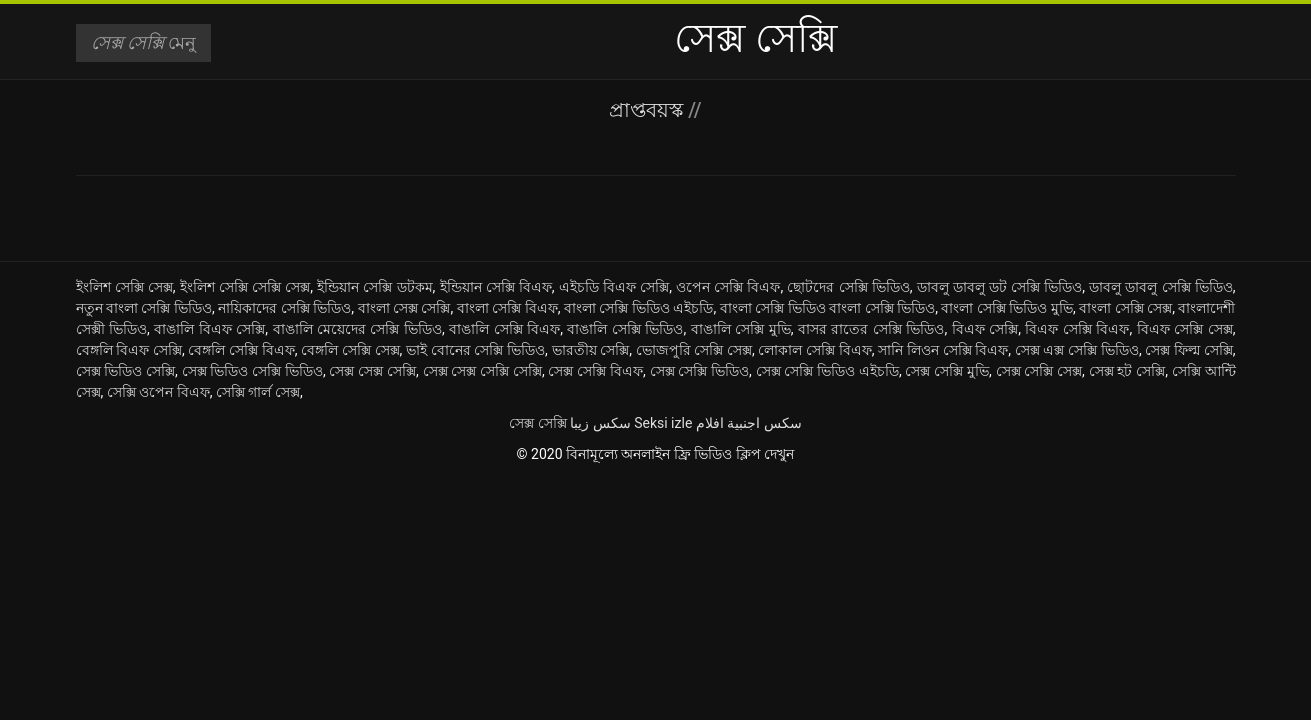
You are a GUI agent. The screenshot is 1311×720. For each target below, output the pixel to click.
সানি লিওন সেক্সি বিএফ (943, 350)
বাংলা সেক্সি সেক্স (1125, 308)
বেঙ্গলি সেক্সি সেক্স (350, 350)
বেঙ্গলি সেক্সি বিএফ (241, 350)
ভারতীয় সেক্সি (591, 350)
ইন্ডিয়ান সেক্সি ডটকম (374, 287)
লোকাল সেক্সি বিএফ (814, 350)
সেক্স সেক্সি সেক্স (1039, 371)
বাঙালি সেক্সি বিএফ (504, 329)
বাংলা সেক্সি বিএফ (507, 308)
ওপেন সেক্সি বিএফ (728, 287)
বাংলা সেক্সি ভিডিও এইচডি (639, 308)
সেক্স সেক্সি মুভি (947, 371)
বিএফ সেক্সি (985, 329)
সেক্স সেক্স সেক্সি (372, 371)
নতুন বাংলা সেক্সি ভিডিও (144, 308)
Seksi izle (663, 423)
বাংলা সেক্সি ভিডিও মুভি (1007, 308)
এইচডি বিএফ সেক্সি (614, 287)
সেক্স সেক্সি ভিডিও (700, 371)
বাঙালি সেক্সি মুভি (741, 329)
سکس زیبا (600, 423)
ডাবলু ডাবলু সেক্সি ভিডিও (1161, 287)
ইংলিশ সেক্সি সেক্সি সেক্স (245, 287)
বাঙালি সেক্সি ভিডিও (625, 329)
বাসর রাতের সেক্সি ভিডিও (871, 329)
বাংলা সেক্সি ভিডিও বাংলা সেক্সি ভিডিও (827, 308)
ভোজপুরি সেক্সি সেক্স (694, 350)
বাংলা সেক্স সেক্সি (404, 308)
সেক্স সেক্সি (537, 423)
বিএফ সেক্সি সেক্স (1185, 329)
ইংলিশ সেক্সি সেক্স (124, 287)
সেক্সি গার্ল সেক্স (258, 392)
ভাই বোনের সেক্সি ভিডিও (475, 350)
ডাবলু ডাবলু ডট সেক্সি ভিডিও (1000, 287)
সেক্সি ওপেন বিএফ (158, 392)
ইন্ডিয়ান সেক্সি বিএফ (496, 287)
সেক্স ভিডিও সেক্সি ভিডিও (252, 371)
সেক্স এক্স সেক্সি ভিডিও (1077, 350)
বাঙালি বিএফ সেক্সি (209, 329)
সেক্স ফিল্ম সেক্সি (1188, 350)
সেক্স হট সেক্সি (1127, 371)
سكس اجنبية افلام (749, 423)
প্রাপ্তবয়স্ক (648, 110)
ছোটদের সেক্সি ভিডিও (848, 287)
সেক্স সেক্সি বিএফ (595, 371)
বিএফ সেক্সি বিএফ (1077, 329)
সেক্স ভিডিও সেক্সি (126, 371)
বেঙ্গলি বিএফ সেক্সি (129, 350)
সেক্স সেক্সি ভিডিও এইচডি (827, 371)
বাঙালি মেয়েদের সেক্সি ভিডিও (357, 329)
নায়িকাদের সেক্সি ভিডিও (284, 308)
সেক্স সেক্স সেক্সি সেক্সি (482, 371)
